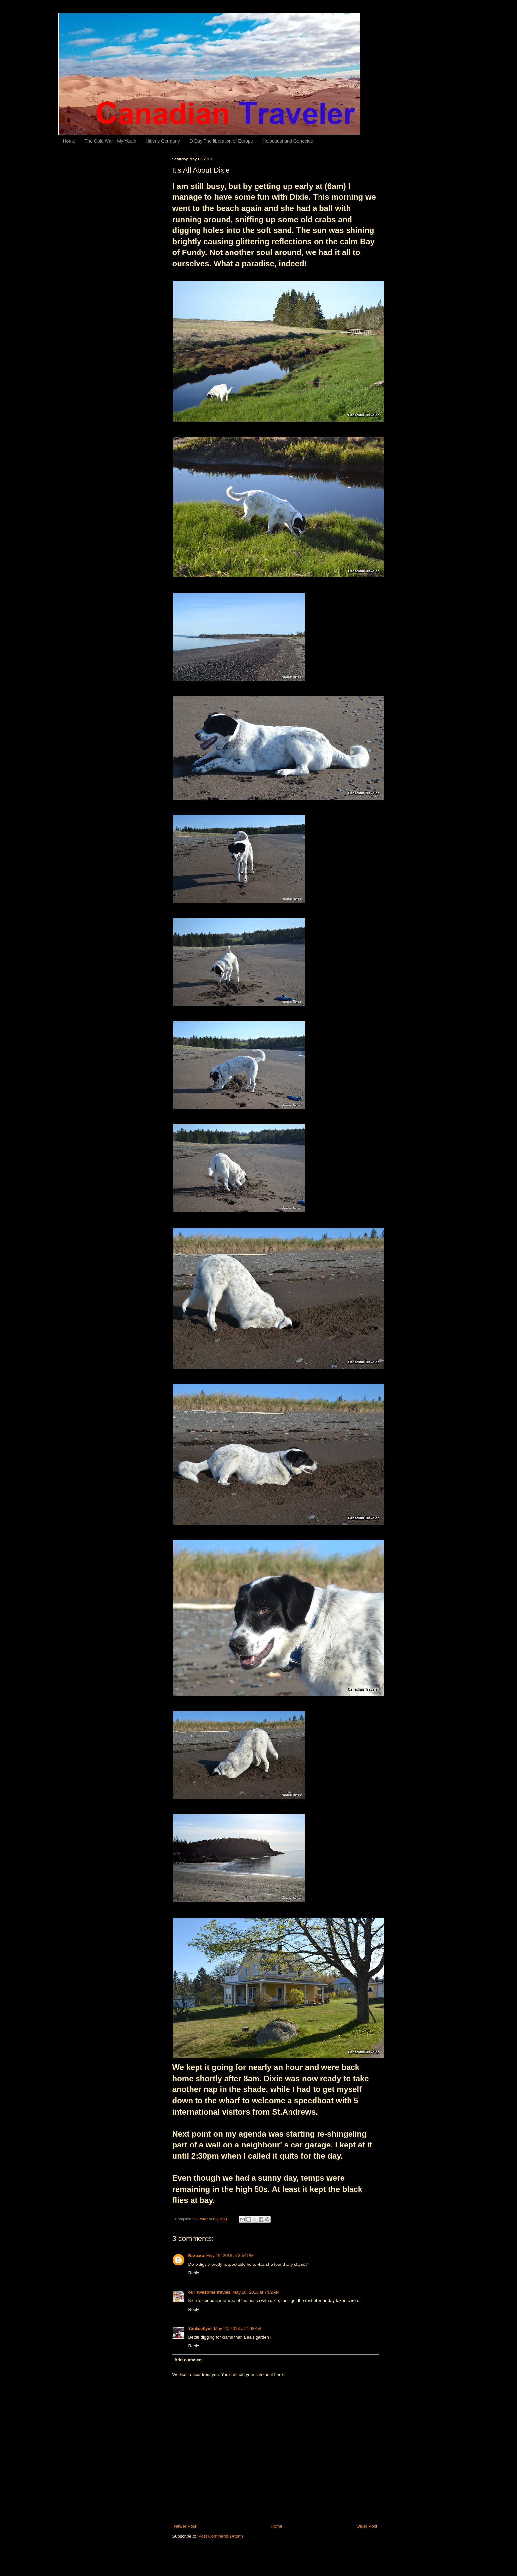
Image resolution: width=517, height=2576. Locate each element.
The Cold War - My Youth (110, 141)
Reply (193, 2272)
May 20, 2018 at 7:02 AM (256, 2292)
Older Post (367, 2526)
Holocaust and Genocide (287, 141)
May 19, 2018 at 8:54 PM (230, 2255)
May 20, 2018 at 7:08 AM (237, 2328)
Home (69, 141)
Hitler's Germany (163, 141)
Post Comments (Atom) (220, 2536)
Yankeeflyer (200, 2328)
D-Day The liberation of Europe (221, 141)
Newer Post (185, 2526)
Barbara (196, 2255)
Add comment (188, 2359)
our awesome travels (209, 2292)
